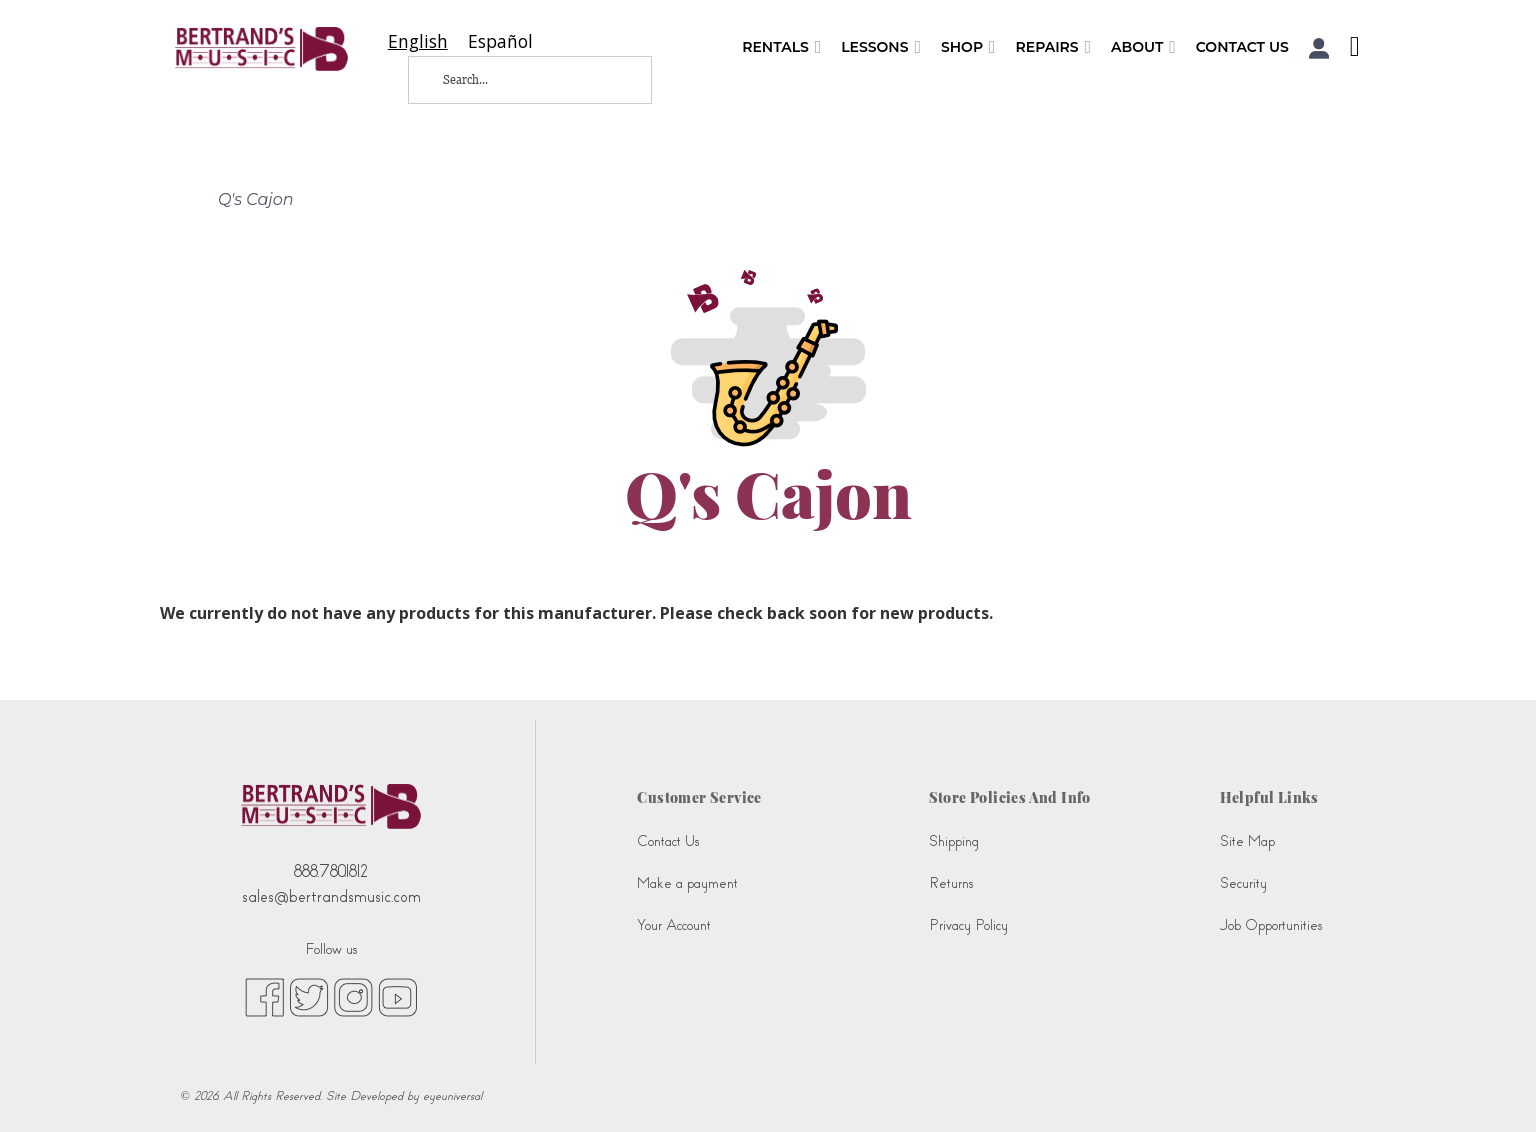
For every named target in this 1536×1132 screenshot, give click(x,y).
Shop (968, 47)
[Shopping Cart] (1350, 49)
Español (500, 41)
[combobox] (418, 41)
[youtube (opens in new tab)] (397, 996)
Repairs (1054, 47)
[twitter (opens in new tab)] (309, 996)
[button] (1319, 48)
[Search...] (514, 80)
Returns (951, 883)
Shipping (954, 841)
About (1143, 47)
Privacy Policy (968, 925)
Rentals (781, 47)
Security (1243, 883)
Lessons (881, 47)
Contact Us (1242, 47)
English (418, 41)
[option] (500, 41)
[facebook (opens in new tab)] (264, 996)
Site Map (1247, 841)
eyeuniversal (452, 1096)
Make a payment (687, 883)
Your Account (674, 925)
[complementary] (1391, 1022)
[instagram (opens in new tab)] (353, 996)
